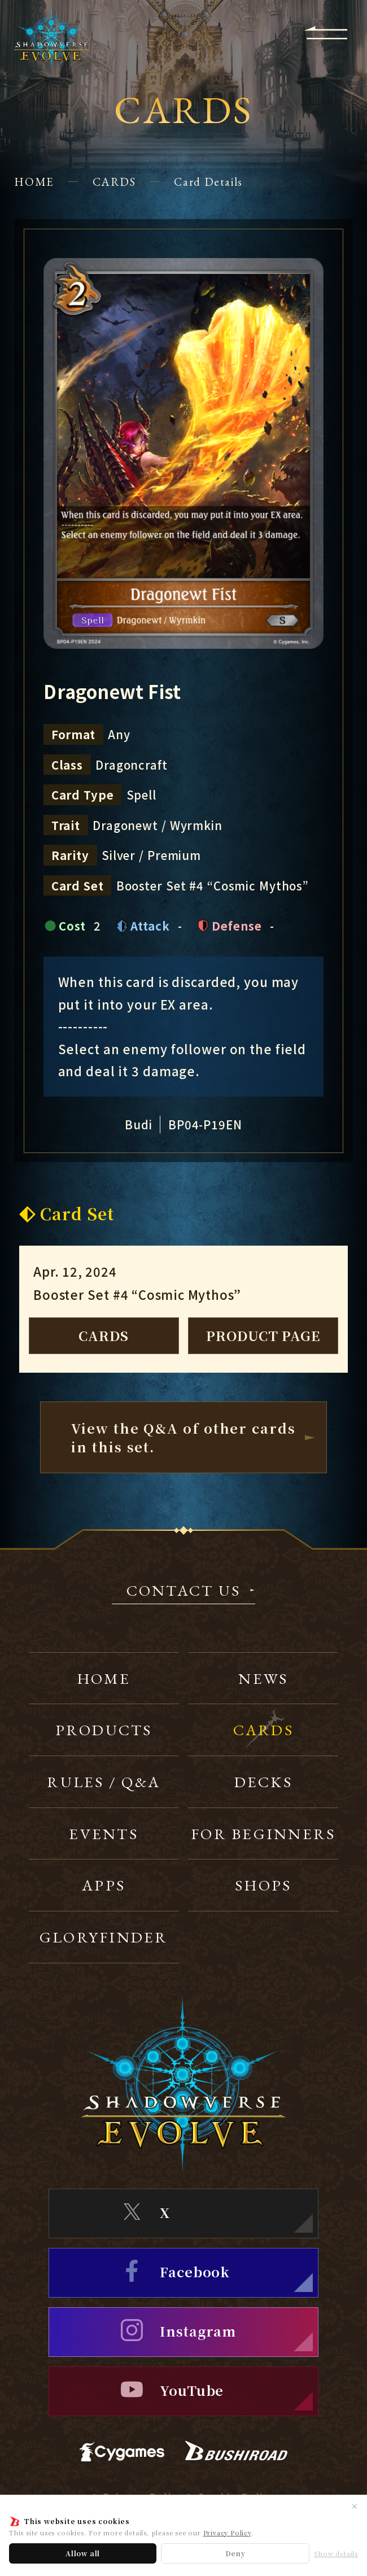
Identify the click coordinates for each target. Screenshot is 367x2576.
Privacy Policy (227, 2532)
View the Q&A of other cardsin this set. (183, 1437)
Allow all (82, 2553)
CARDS (114, 181)
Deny (235, 2553)
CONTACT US (183, 1591)
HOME (34, 181)
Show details (336, 2553)
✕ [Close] (354, 2506)
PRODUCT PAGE (263, 1335)
